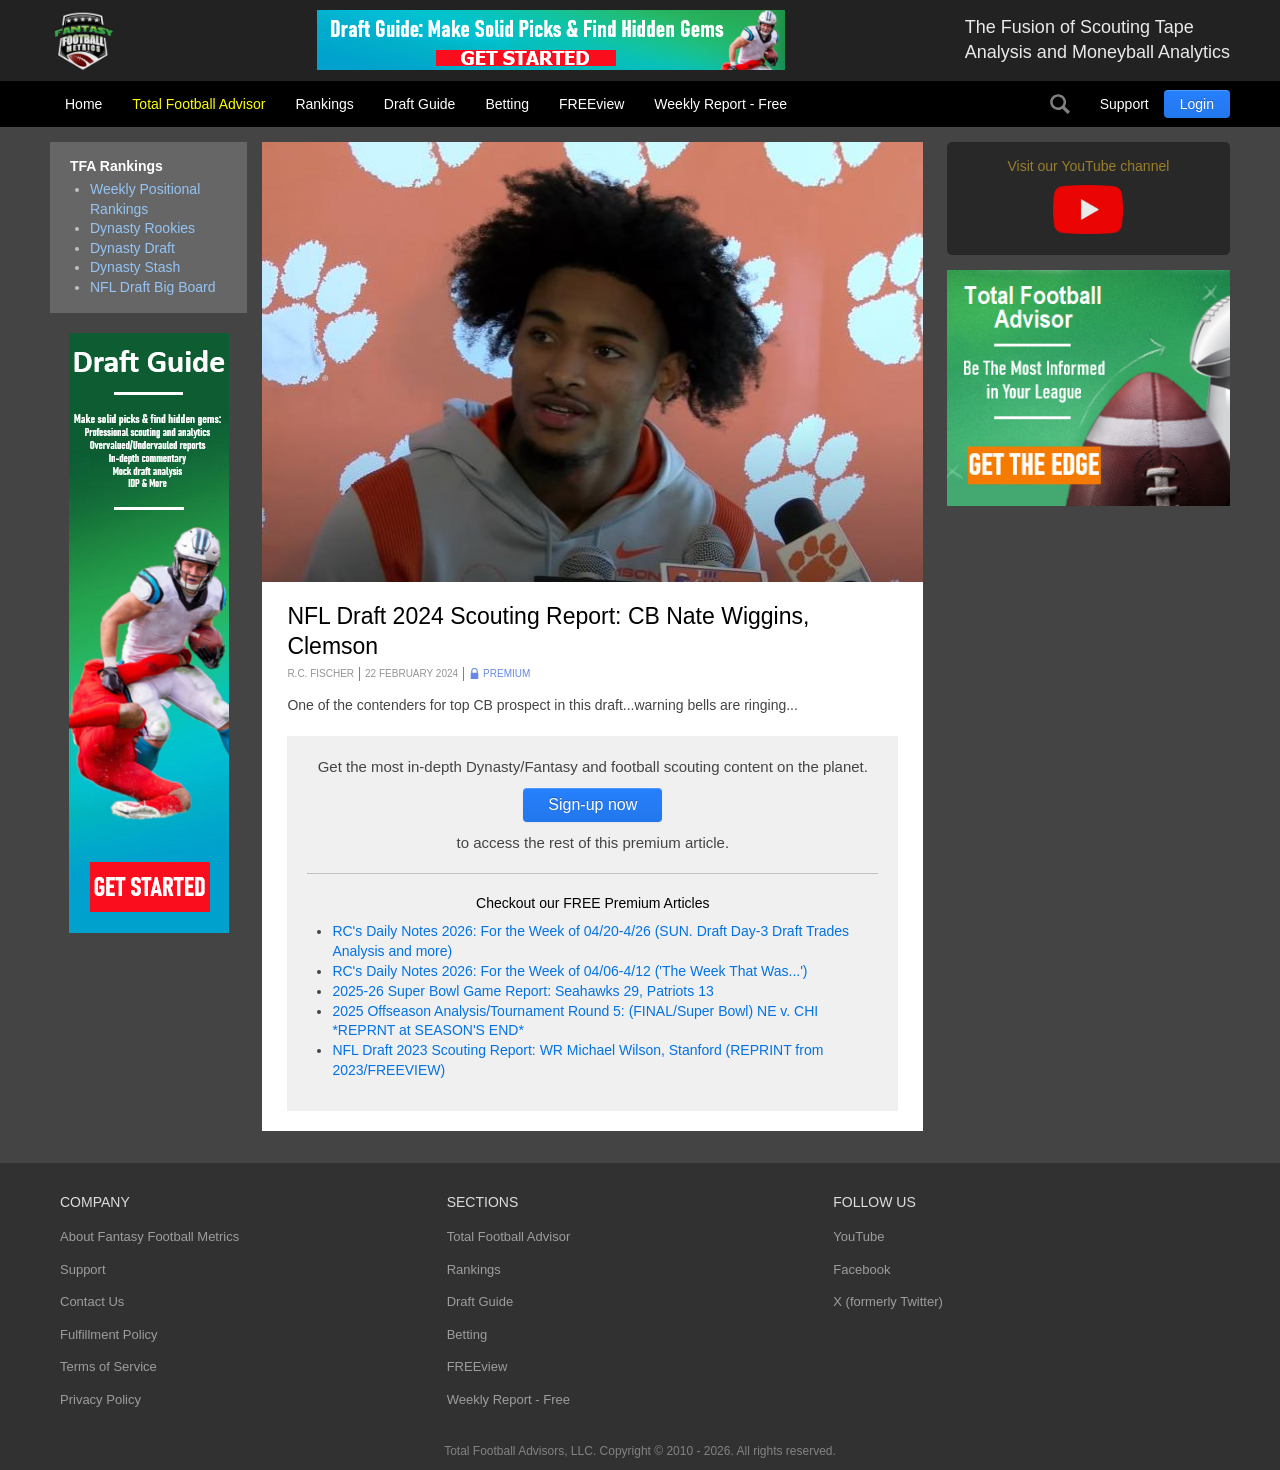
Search (1060, 104)
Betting (507, 104)
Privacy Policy (100, 1399)
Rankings (324, 104)
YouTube (858, 1236)
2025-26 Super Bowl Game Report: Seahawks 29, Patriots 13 (522, 991)
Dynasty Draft (132, 248)
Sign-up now (592, 804)
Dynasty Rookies (142, 228)
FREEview (591, 104)
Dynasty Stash (135, 267)
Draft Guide (420, 104)
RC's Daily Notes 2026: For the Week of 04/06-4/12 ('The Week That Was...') (569, 971)
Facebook (861, 1269)
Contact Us (92, 1301)
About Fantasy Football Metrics (149, 1236)
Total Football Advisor (198, 104)
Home (83, 104)
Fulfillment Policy (109, 1334)
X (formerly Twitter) (888, 1301)
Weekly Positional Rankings (145, 199)
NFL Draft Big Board (153, 287)
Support (1124, 104)
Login (1197, 104)
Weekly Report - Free (720, 104)
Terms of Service (108, 1366)
